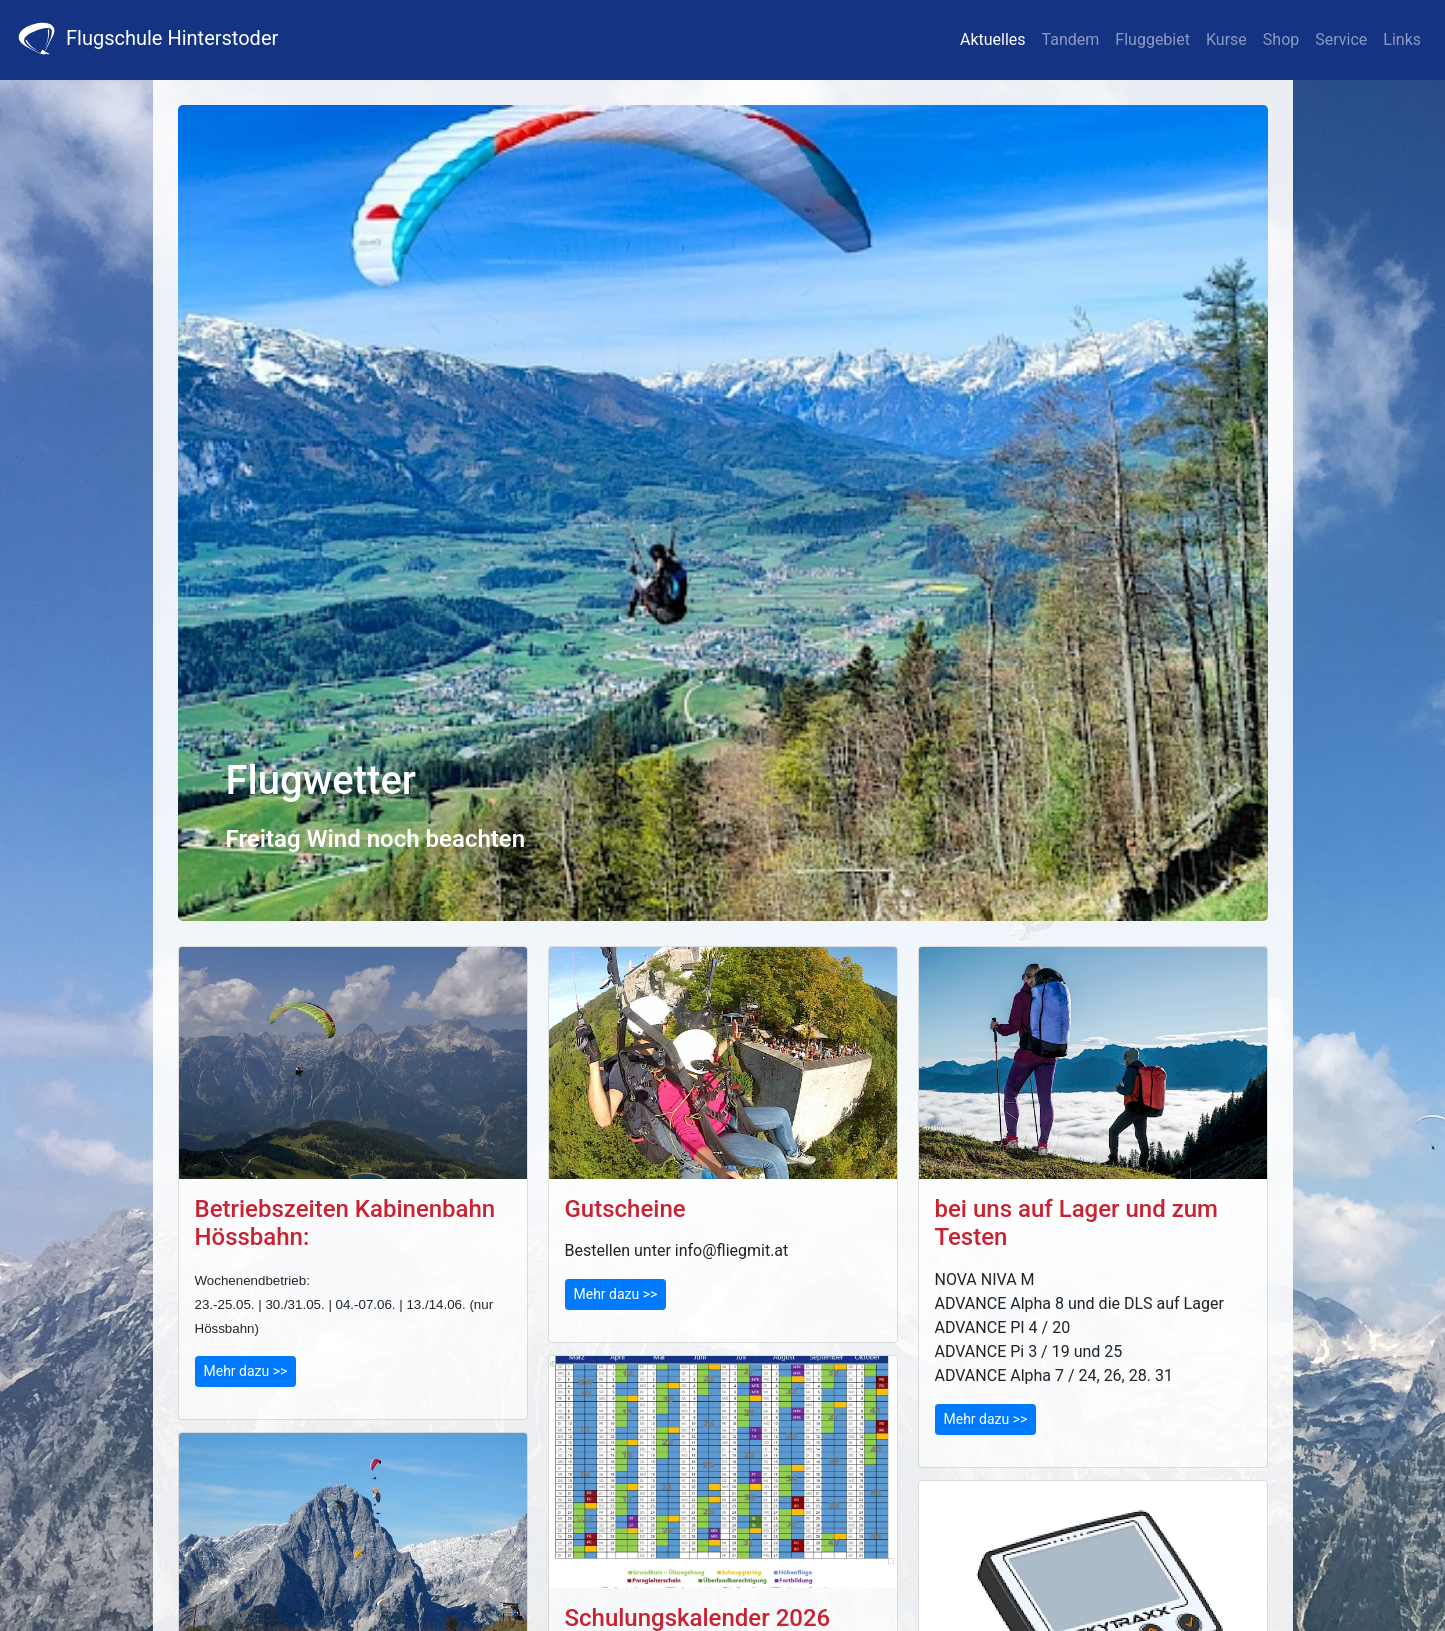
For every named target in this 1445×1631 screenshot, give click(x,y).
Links (1402, 39)
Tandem (1071, 39)
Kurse (1226, 39)
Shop (1281, 39)
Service (1341, 39)
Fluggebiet (1152, 39)
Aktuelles (993, 39)
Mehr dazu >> (246, 1371)
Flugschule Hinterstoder (147, 38)
